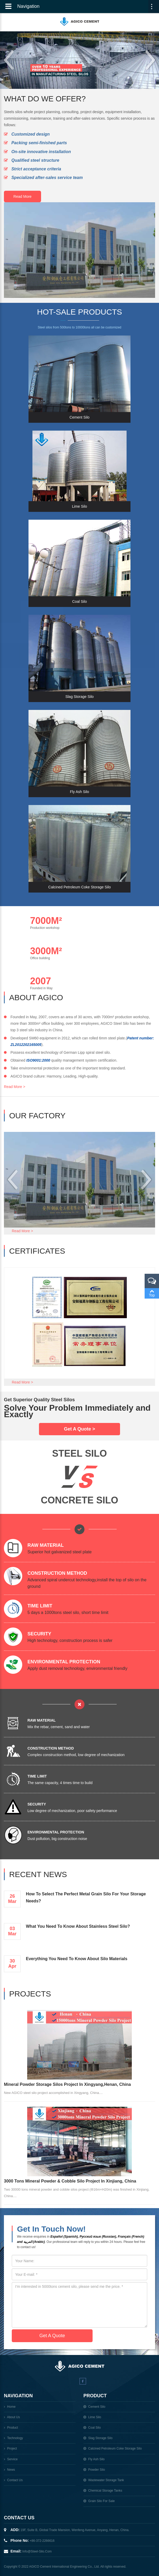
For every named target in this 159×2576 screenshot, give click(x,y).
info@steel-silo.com (37, 2551)
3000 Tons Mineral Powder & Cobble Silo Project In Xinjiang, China (70, 2181)
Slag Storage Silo (100, 2438)
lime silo (94, 2417)
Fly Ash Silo (96, 2459)
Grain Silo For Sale (101, 2501)
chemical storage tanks (105, 2490)
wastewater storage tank (106, 2480)
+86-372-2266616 (42, 2541)
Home (11, 2407)
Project (12, 2448)
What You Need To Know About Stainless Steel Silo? (78, 1926)
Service (12, 2459)
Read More (22, 196)
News (11, 2469)
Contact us (14, 2480)
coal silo (94, 2427)
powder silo (96, 2469)
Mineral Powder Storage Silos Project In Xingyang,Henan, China (67, 2084)
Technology (15, 2438)
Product (12, 2427)
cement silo (96, 2407)
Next (150, 60)
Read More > (14, 1087)
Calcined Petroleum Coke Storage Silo (115, 2448)
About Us (13, 2417)
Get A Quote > (79, 1429)
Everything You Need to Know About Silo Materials (76, 1958)
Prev (8, 60)
